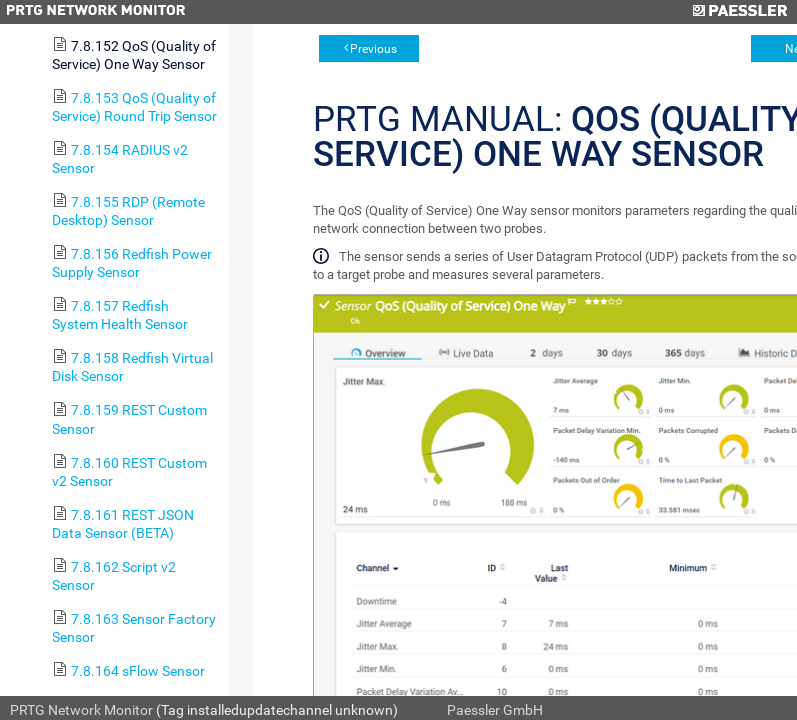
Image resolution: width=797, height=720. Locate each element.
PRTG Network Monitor (81, 710)
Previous (373, 49)
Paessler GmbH (495, 710)
